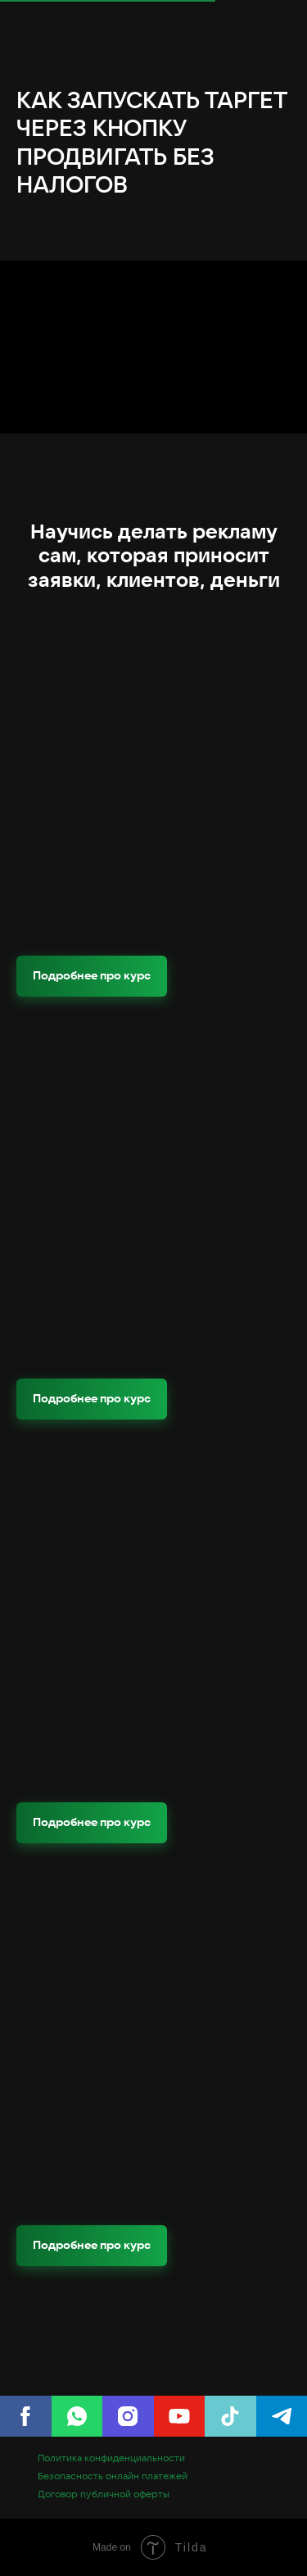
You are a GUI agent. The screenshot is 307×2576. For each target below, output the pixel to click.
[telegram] (282, 2416)
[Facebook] (26, 2416)
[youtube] (179, 2416)
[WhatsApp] (77, 2416)
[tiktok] (230, 2416)
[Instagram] (128, 2416)
